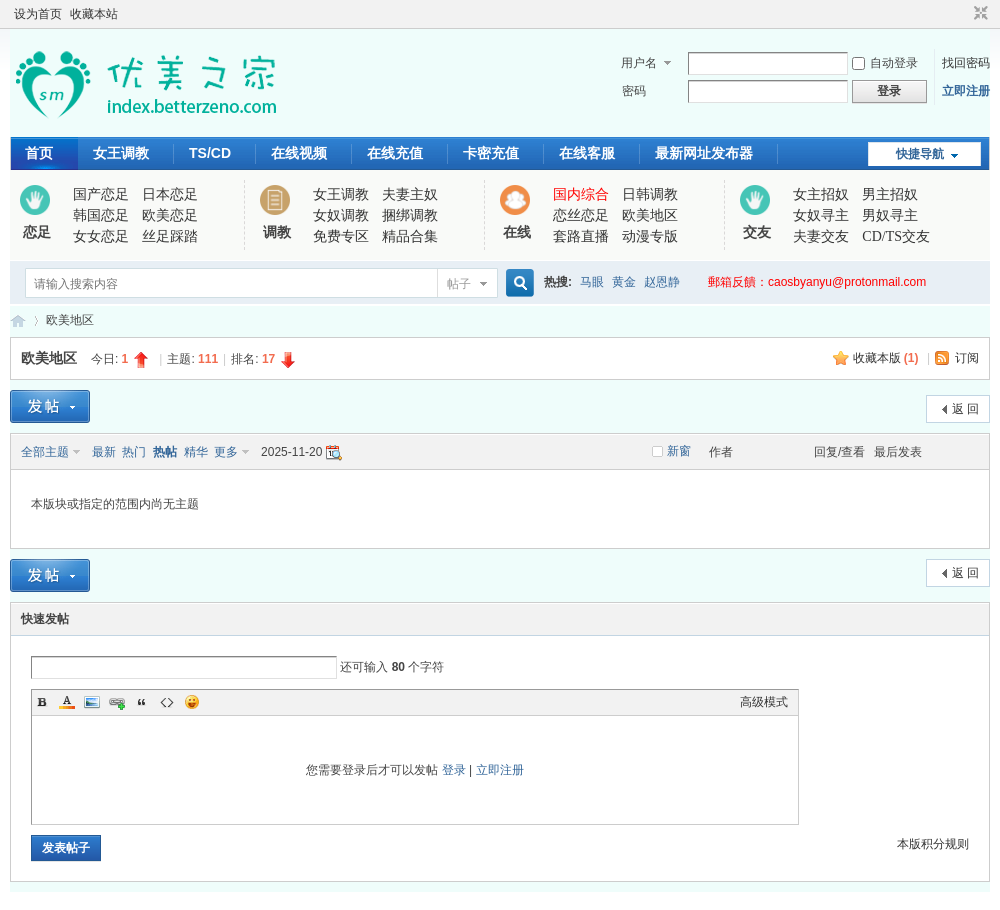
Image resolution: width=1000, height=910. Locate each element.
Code (167, 702)
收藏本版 (886, 358)
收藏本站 (94, 14)
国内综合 (581, 194)
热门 (134, 452)
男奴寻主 (890, 215)
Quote (142, 702)
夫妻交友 (821, 236)
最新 (104, 452)
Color (67, 702)
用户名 (639, 63)
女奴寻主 (821, 215)
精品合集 (410, 236)
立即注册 (966, 91)
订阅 (967, 358)
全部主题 (45, 452)
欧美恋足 (170, 215)
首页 (39, 153)
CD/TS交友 (896, 236)
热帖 (165, 452)
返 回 (965, 409)
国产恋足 (101, 194)
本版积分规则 (933, 844)
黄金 (624, 282)
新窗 (679, 451)
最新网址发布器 (704, 153)
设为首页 (38, 14)
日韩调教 (650, 194)
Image (92, 702)
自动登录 (885, 63)
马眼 (592, 282)
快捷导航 (920, 154)
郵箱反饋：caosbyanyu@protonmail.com (817, 282)
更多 (226, 452)
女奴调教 (341, 215)
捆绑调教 (410, 215)
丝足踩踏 (170, 236)
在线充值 (395, 153)
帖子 (459, 284)
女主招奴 (821, 194)
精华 (196, 452)
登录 (454, 770)
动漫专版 (650, 236)
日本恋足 (170, 194)
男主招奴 (890, 194)
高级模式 (764, 702)
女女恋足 (101, 236)
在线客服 (587, 153)
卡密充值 (491, 153)
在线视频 (299, 153)
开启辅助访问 (962, 14)
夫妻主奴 (410, 194)
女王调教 (121, 153)
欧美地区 (650, 215)
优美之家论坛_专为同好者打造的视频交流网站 (18, 320)
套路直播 (581, 236)
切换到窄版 (978, 14)
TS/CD (210, 153)
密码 (634, 91)
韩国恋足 (101, 215)
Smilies (192, 702)
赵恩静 (662, 282)
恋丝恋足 (581, 215)
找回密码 (966, 63)
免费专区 (341, 236)
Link (117, 702)
